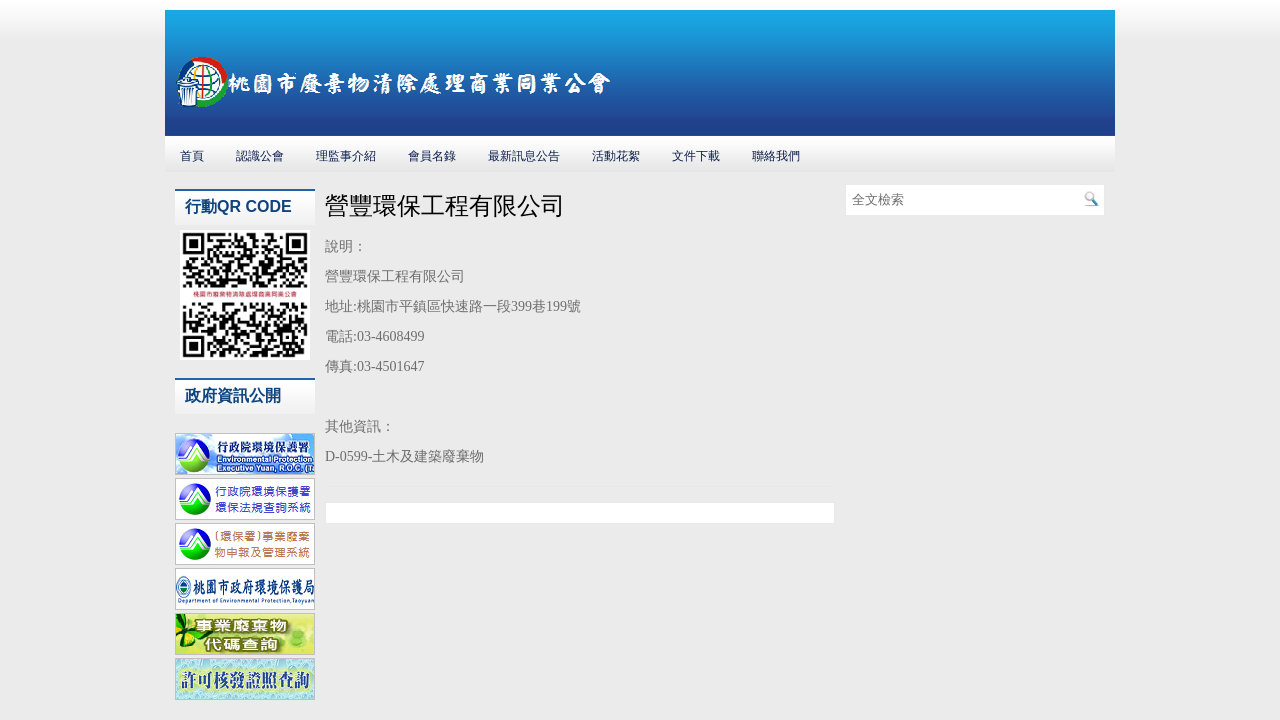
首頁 (192, 156)
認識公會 (260, 156)
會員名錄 (432, 156)
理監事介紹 (346, 156)
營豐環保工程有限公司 (445, 206)
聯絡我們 (776, 156)
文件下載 (696, 156)
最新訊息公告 (524, 156)
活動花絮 (616, 156)
